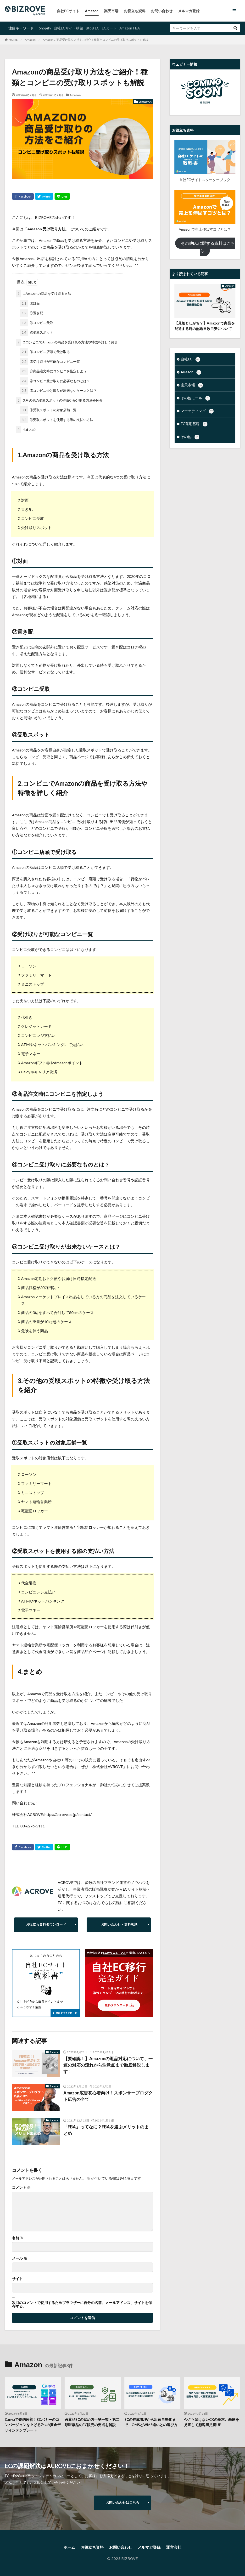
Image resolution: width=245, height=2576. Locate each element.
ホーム (69, 2547)
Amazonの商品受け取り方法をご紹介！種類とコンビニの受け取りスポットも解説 (95, 39)
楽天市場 (111, 11)
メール (19, 2258)
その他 (190, 436)
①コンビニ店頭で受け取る (45, 352)
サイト (17, 2278)
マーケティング (197, 411)
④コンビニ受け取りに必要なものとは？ (55, 381)
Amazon (92, 11)
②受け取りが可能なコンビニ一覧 (50, 361)
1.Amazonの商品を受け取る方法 (43, 293)
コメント (21, 2187)
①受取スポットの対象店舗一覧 (48, 410)
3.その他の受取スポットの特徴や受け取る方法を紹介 (59, 400)
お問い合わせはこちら (122, 2502)
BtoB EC (92, 28)
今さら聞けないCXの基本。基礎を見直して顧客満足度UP (211, 2422)
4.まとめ (26, 429)
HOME (13, 39)
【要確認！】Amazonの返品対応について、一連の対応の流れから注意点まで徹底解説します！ (108, 2065)
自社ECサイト (68, 11)
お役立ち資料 (134, 11)
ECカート (109, 28)
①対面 (30, 303)
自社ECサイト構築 (68, 28)
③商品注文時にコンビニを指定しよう (53, 371)
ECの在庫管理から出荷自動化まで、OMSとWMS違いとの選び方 (151, 2422)
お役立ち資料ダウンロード (46, 1924)
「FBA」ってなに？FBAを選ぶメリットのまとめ (106, 2130)
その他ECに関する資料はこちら (208, 247)
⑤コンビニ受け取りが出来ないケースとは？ (58, 390)
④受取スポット (36, 332)
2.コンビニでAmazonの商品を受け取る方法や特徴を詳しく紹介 (67, 342)
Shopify (45, 28)
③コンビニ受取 (36, 323)
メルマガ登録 (189, 11)
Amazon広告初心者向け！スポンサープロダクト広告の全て (108, 2096)
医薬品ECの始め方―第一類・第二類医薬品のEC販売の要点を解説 (92, 2422)
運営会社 (173, 2547)
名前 (17, 2238)
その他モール (195, 398)
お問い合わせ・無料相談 (119, 1924)
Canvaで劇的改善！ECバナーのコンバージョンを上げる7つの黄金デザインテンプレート (33, 2424)
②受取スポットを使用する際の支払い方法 (56, 420)
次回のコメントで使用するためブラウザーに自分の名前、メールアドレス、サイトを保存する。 (82, 2304)
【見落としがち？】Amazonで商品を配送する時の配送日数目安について (204, 326)
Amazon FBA (129, 28)
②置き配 (31, 313)
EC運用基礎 (194, 423)
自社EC (190, 359)
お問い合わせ (162, 11)
